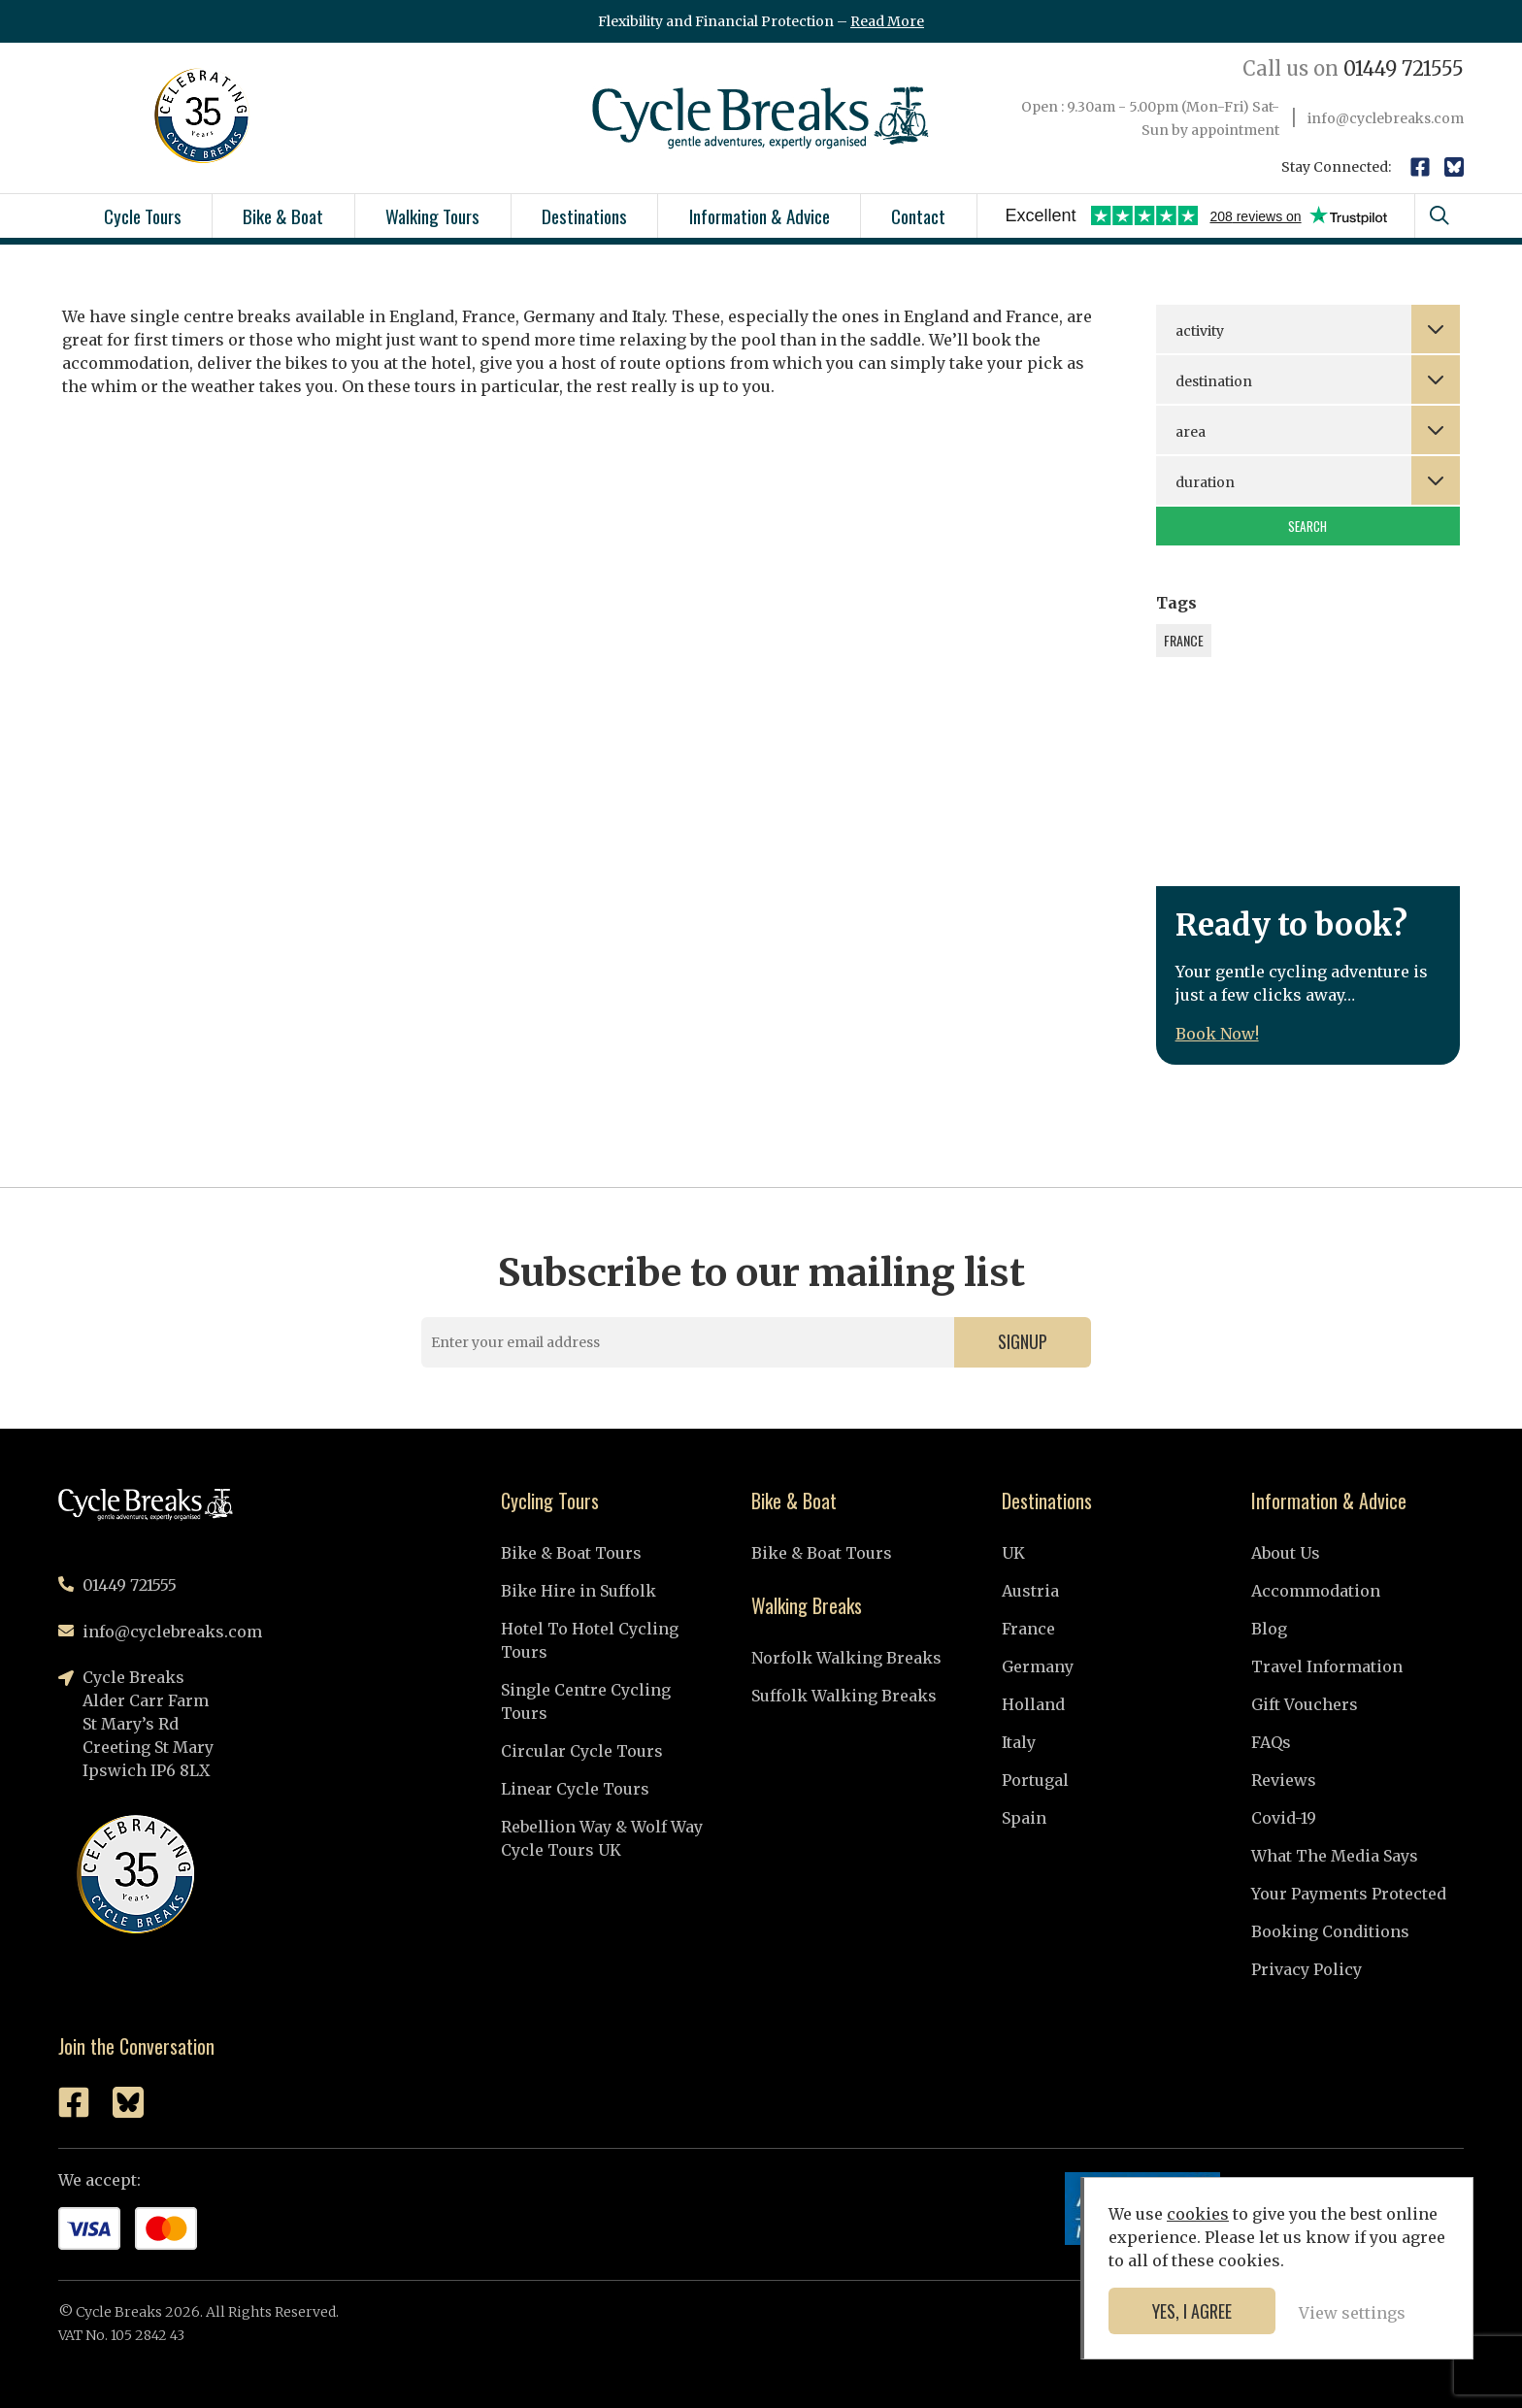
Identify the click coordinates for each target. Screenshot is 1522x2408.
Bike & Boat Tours (571, 1553)
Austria (1030, 1590)
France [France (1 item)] (1184, 640)
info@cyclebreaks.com (1385, 118)
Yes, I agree (1192, 2311)
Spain (1024, 1818)
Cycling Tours (550, 1500)
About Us (1285, 1553)
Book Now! (1217, 1033)
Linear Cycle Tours (575, 1788)
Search (1307, 526)
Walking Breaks (806, 1605)
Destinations (584, 215)
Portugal (1035, 1780)
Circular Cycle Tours (582, 1751)
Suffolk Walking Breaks (844, 1695)
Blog (1269, 1628)
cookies (1198, 2214)
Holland (1033, 1704)
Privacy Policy (1306, 1969)
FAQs (1271, 1742)
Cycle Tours (143, 215)
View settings (1352, 2313)
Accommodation (1315, 1590)
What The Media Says (1334, 1855)
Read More (887, 21)
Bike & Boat (283, 215)
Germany (1038, 1666)
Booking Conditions (1330, 1931)
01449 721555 (1353, 68)
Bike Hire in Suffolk (578, 1590)
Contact (918, 215)
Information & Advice (759, 215)
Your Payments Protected (1348, 1893)
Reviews (1283, 1780)
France (1028, 1628)
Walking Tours (432, 215)
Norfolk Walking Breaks (846, 1657)
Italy (1019, 1742)
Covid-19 (1283, 1818)
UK (1013, 1553)
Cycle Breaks (760, 117)
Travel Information (1327, 1666)
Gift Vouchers (1304, 1704)
